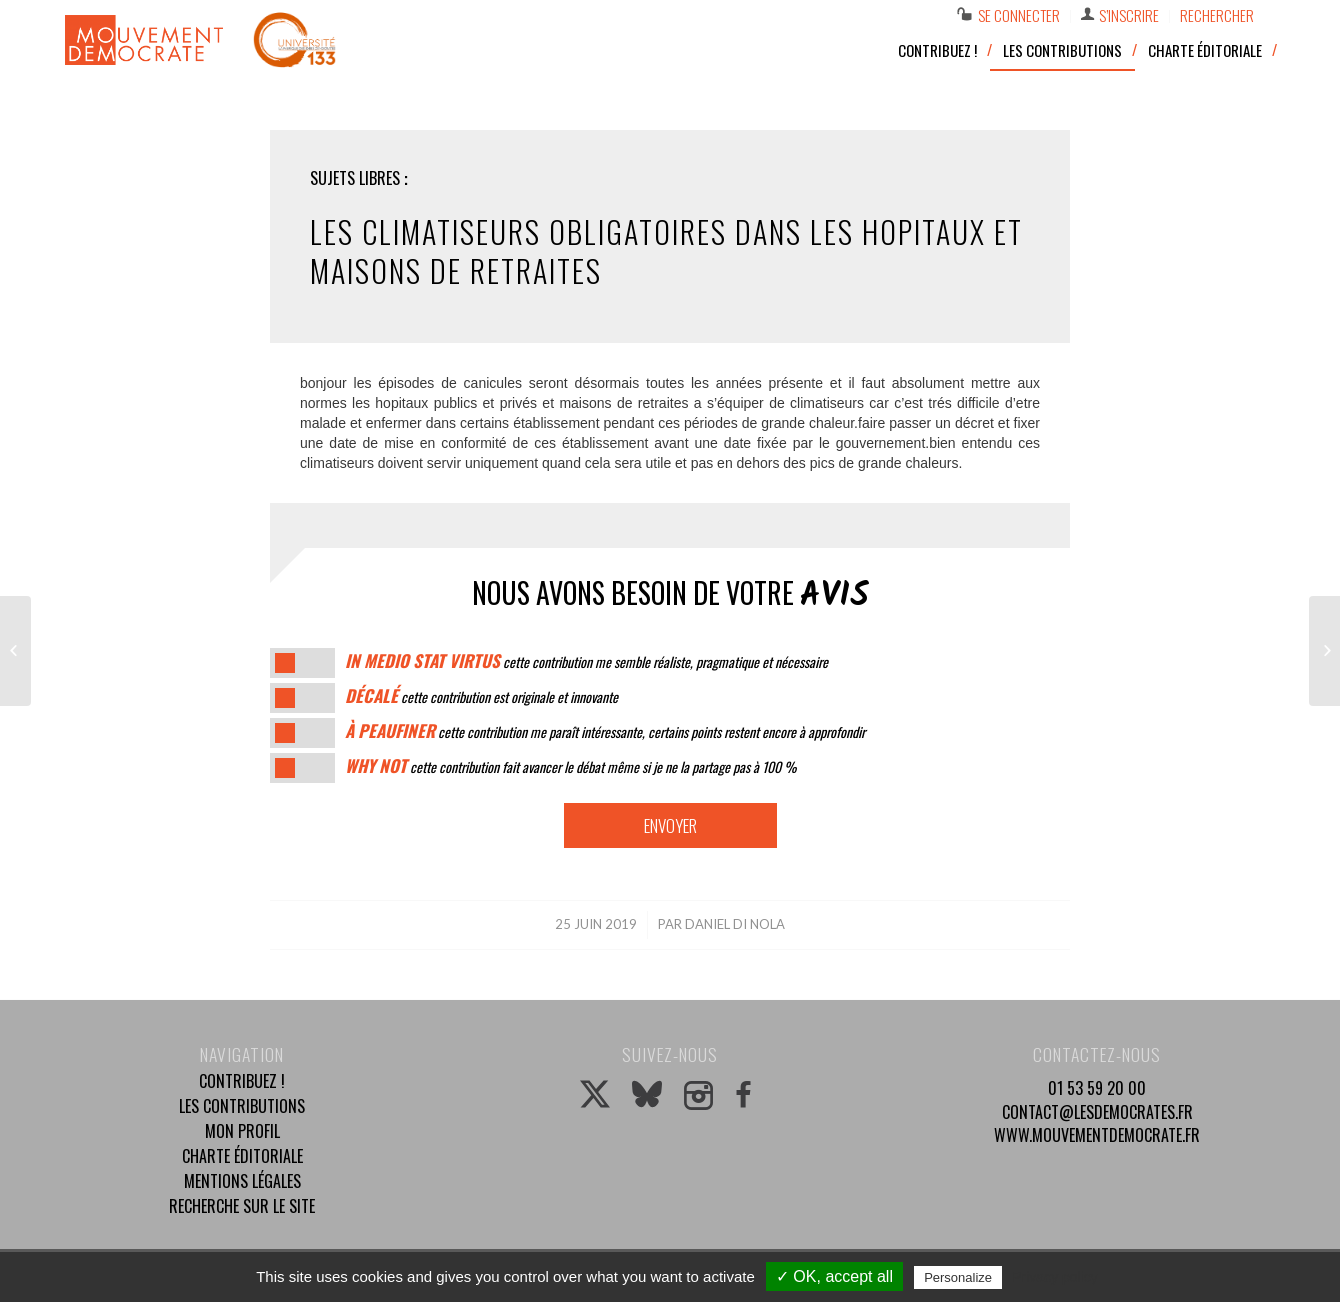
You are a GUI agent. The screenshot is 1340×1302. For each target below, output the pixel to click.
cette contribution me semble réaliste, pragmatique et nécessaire (586, 661)
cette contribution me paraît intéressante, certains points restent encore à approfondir (605, 731)
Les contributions (242, 1106)
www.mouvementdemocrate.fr (1097, 1135)
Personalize (958, 1277)
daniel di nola (735, 924)
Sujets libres (355, 178)
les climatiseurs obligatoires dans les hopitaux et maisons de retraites (666, 251)
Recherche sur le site (242, 1206)
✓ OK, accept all (834, 1276)
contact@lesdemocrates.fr (1097, 1112)
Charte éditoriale (242, 1156)
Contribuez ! (242, 1081)
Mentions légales (242, 1181)
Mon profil (242, 1131)
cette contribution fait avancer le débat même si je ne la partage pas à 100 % (570, 766)
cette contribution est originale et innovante (481, 696)
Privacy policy (1055, 1277)
